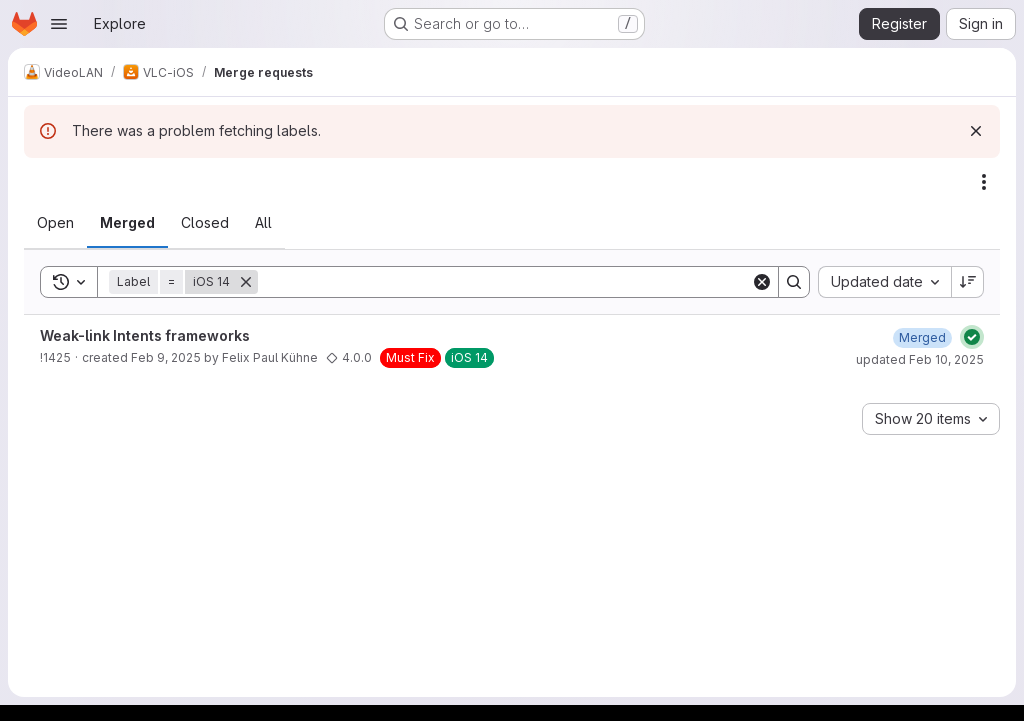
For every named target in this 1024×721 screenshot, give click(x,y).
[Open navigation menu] (59, 24)
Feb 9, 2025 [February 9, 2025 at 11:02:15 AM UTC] (166, 357)
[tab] (55, 223)
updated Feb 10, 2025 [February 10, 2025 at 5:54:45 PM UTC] (920, 359)
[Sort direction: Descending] (968, 282)
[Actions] (984, 182)
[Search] (504, 282)
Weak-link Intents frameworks (145, 335)
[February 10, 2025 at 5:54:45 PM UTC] (922, 337)
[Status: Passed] (972, 337)
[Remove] (246, 282)
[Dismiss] (976, 131)
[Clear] (762, 282)
